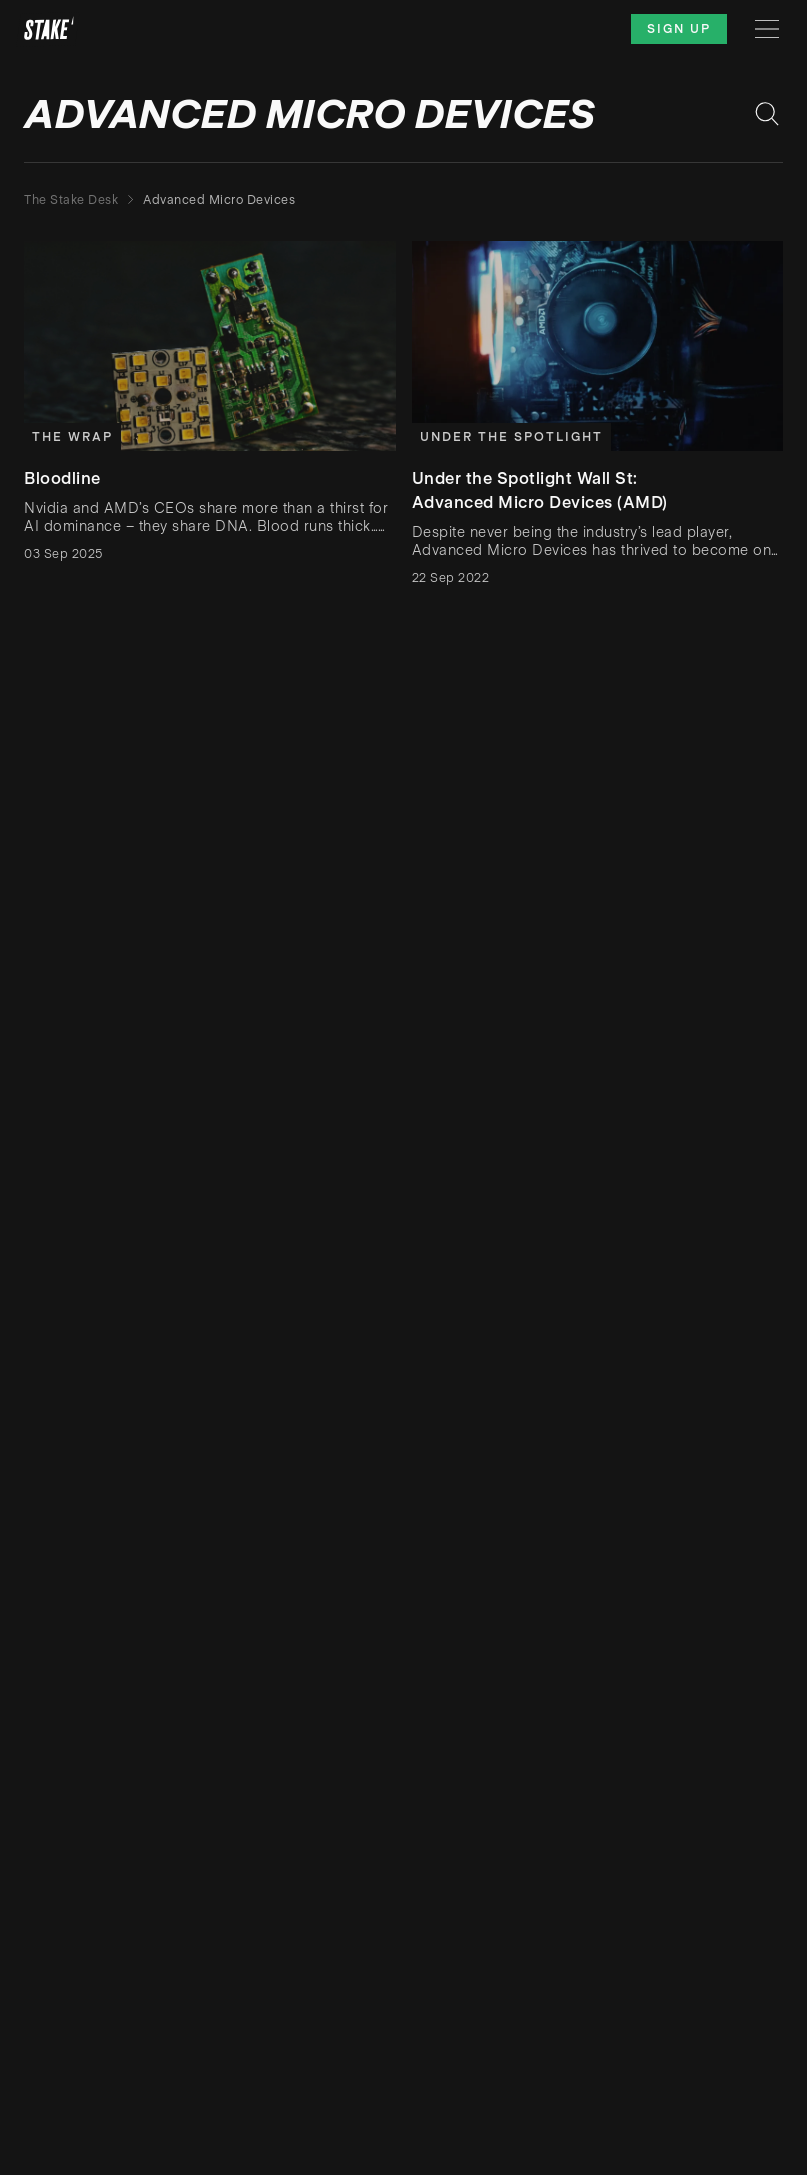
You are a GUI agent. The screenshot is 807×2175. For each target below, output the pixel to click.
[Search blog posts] (767, 114)
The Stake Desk (71, 200)
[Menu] (767, 29)
